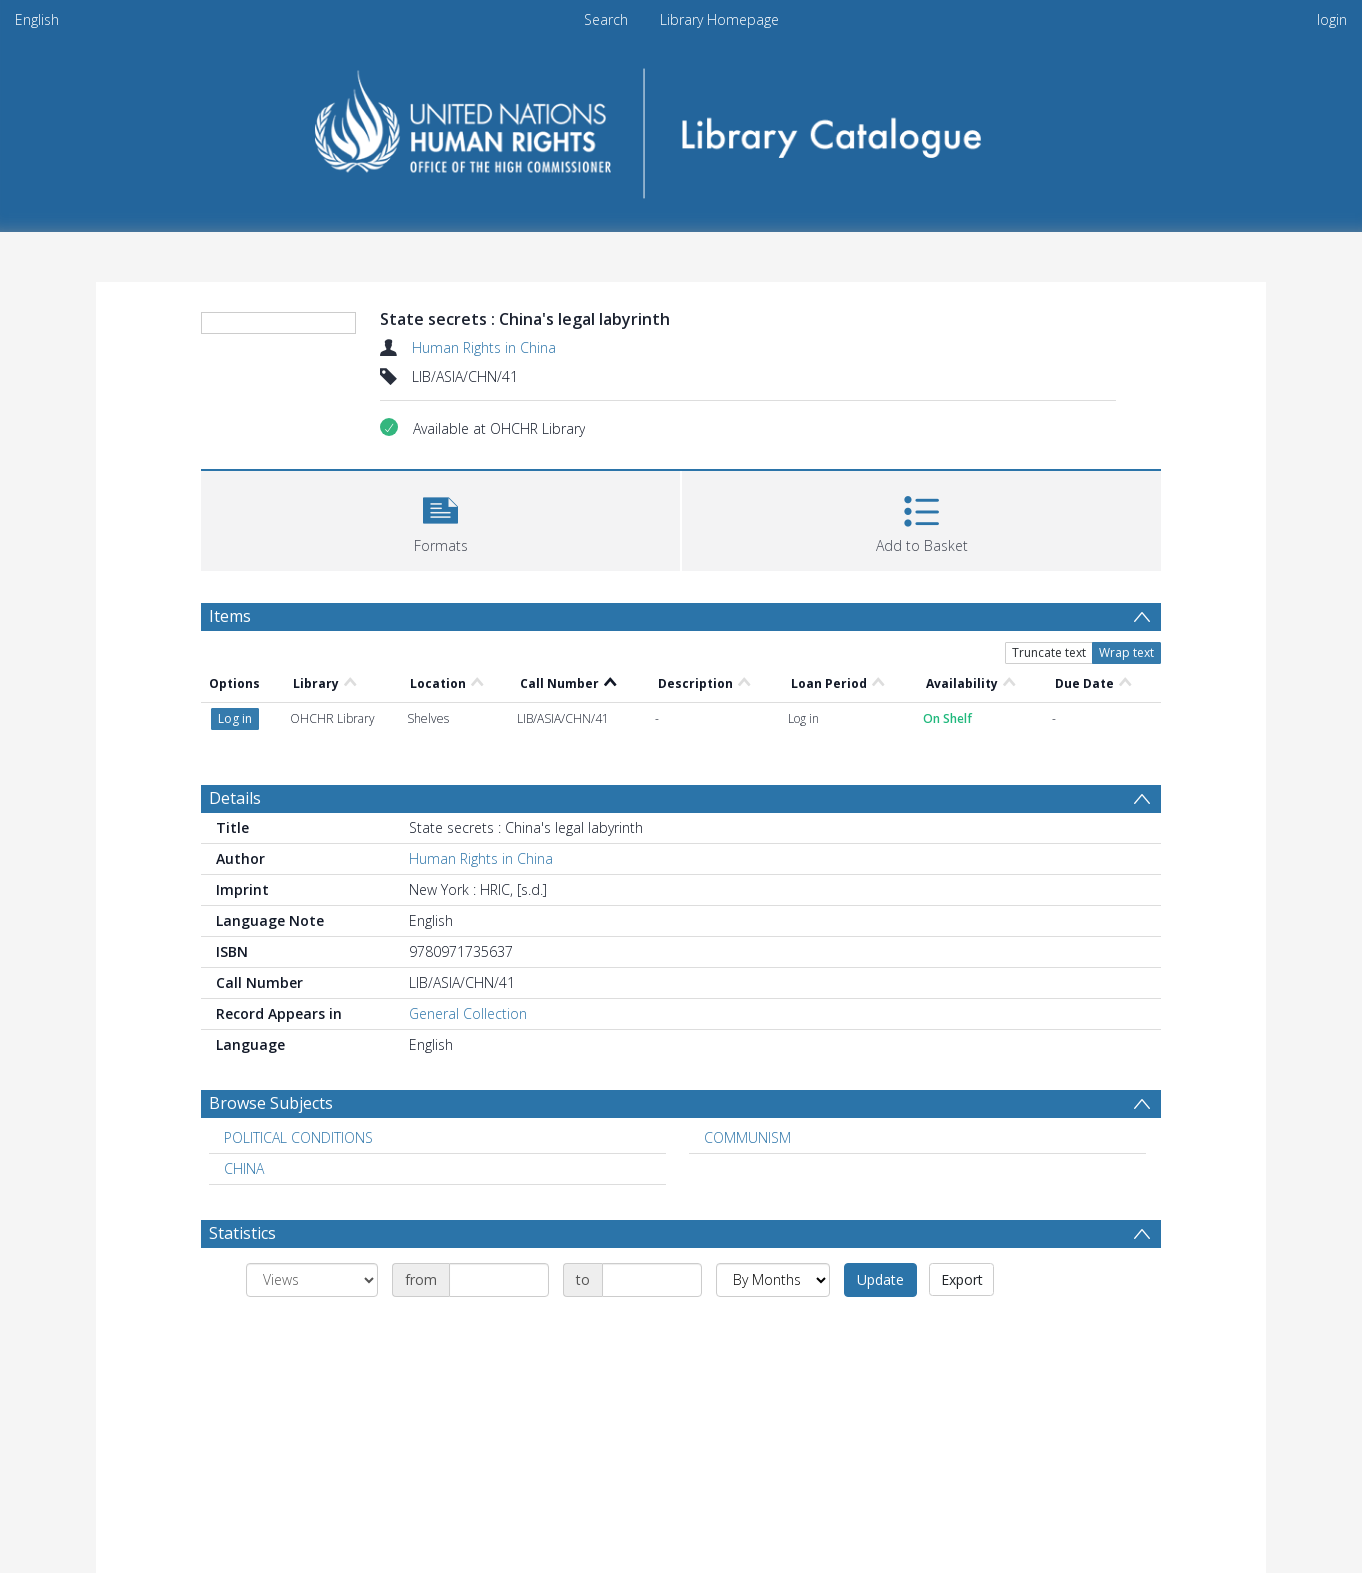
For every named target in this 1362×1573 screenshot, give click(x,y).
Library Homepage (719, 19)
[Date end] (652, 1280)
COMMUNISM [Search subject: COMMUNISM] (747, 1137)
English (37, 19)
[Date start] (499, 1280)
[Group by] (312, 1280)
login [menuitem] (1332, 19)
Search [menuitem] (606, 19)
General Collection (468, 1013)
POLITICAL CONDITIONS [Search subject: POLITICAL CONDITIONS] (298, 1137)
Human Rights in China (484, 347)
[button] (440, 518)
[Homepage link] (681, 126)
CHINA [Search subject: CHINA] (244, 1168)
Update (880, 1279)
